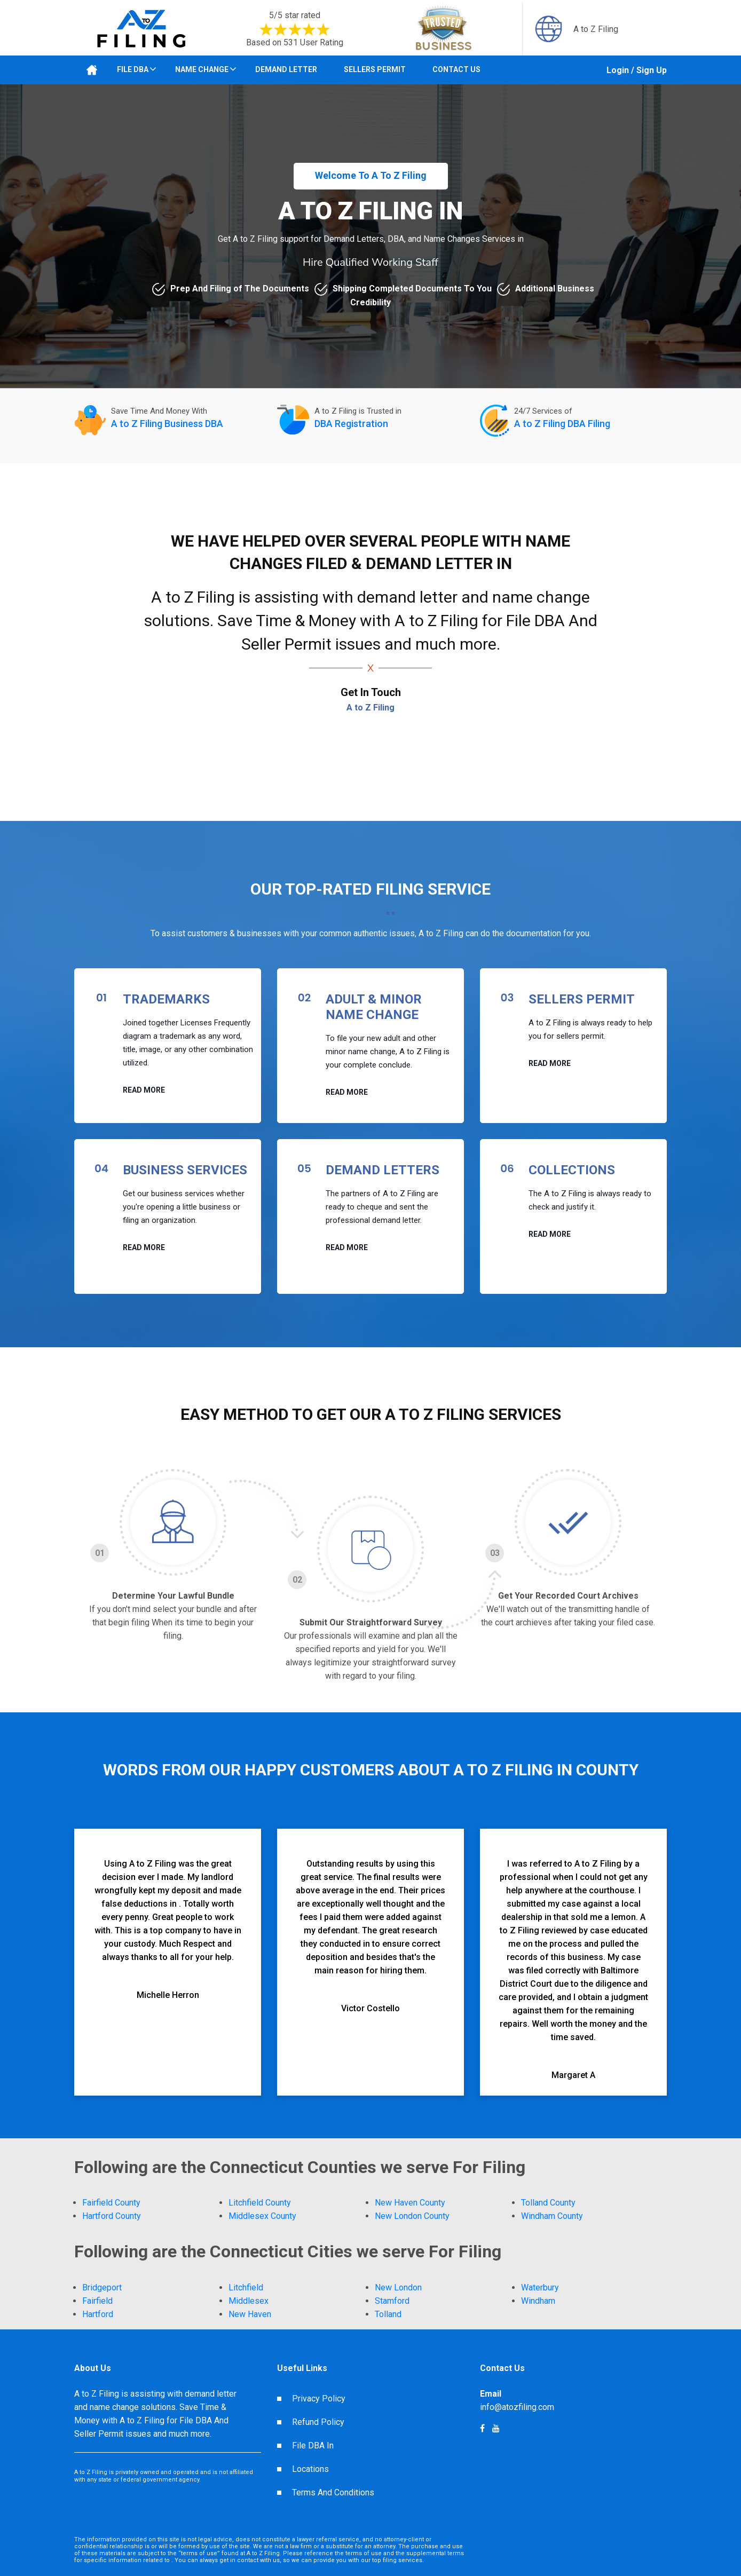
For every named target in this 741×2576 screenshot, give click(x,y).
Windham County (552, 2216)
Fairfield (97, 2301)
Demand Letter (286, 69)
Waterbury (540, 2287)
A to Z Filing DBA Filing (562, 423)
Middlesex (248, 2301)
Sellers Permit (375, 69)
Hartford (97, 2314)
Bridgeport (102, 2287)
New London (398, 2287)
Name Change (201, 69)
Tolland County (548, 2203)
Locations (310, 2469)
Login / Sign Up (636, 70)
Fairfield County (111, 2203)
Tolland (388, 2314)
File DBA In (313, 2445)
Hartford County (111, 2216)
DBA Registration (351, 423)
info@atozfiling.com (517, 2407)
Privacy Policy (318, 2398)
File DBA (132, 69)
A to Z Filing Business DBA (167, 423)
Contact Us (456, 69)
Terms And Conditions (333, 2492)
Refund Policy (318, 2422)
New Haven (249, 2314)
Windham (538, 2301)
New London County (412, 2216)
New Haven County (410, 2203)
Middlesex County (262, 2216)
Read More (144, 1090)
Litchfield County (259, 2203)
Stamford (392, 2301)
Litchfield (245, 2287)
